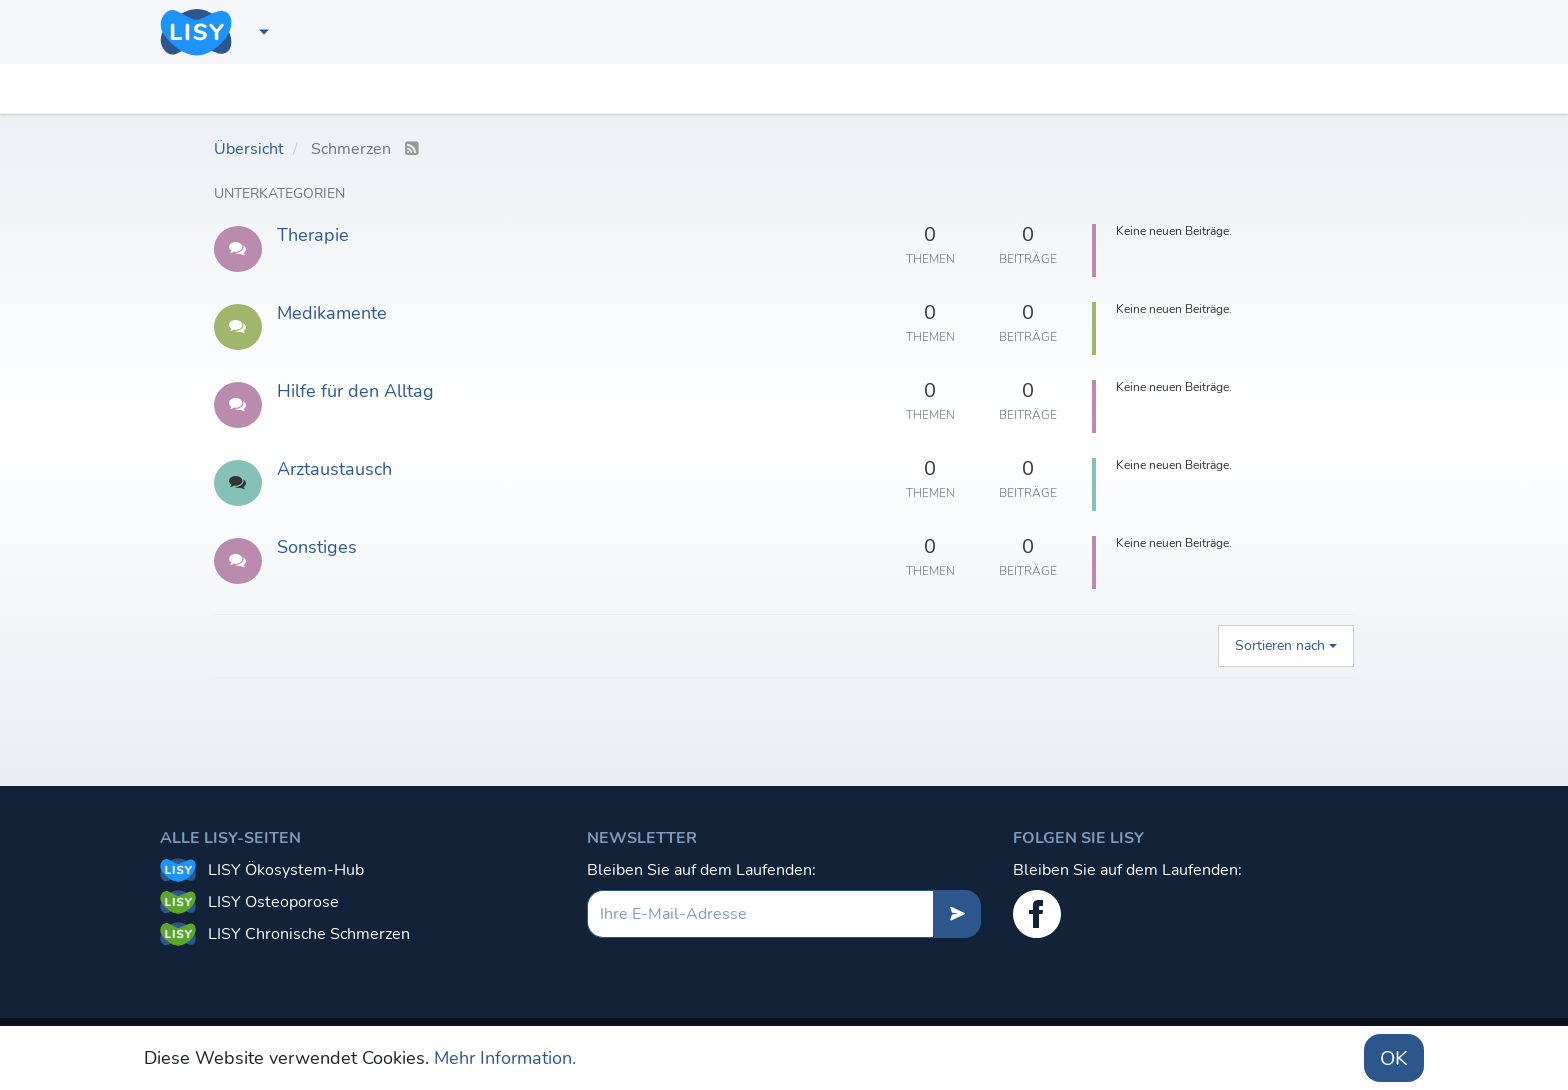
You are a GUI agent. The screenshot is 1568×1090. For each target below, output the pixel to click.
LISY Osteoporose (273, 902)
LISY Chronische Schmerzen (309, 934)
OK (1394, 1058)
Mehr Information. (505, 1058)
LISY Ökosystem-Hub (286, 870)
